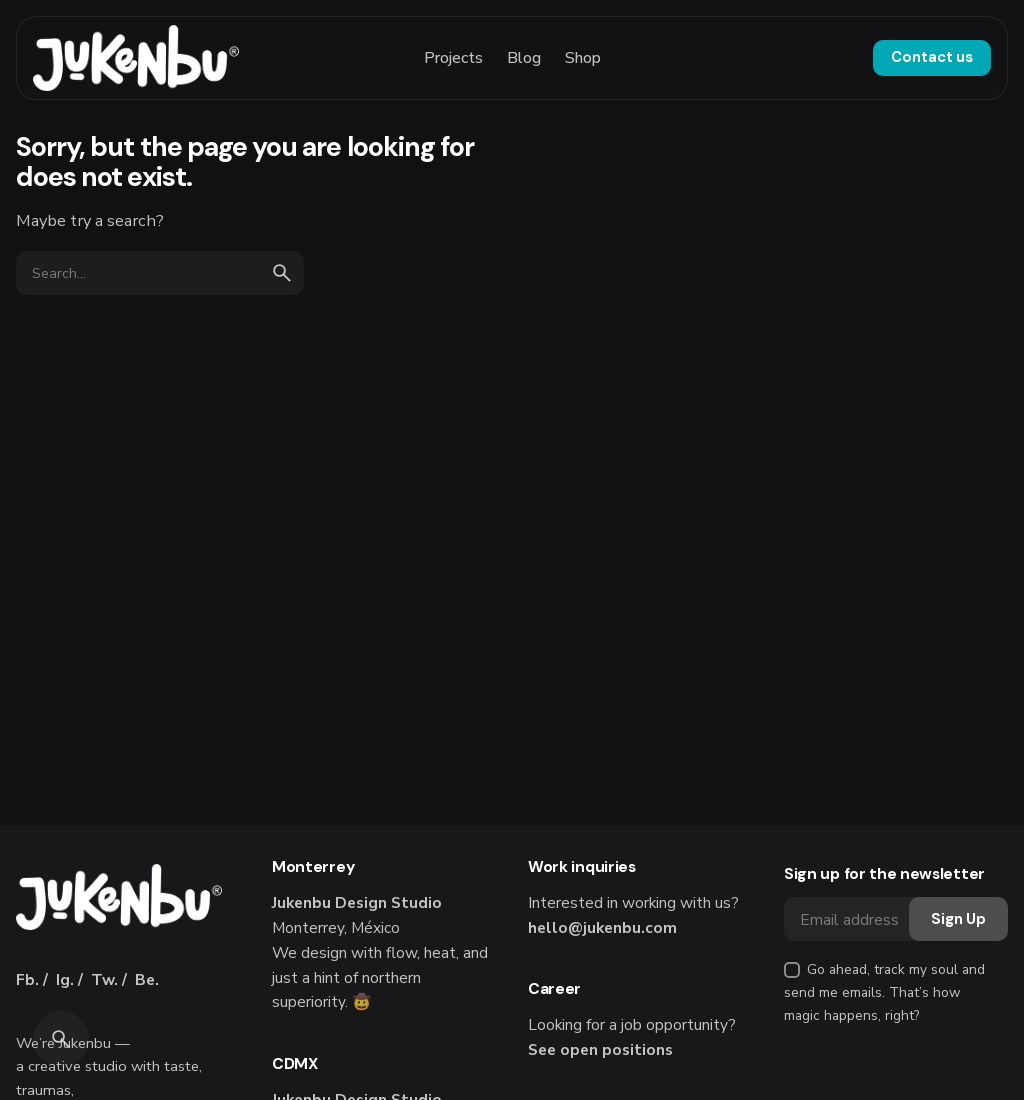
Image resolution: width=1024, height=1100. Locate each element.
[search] (282, 273)
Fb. (27, 979)
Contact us (932, 57)
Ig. (65, 979)
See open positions (600, 1049)
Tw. (104, 979)
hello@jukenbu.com (602, 927)
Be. (147, 979)
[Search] (61, 1039)
